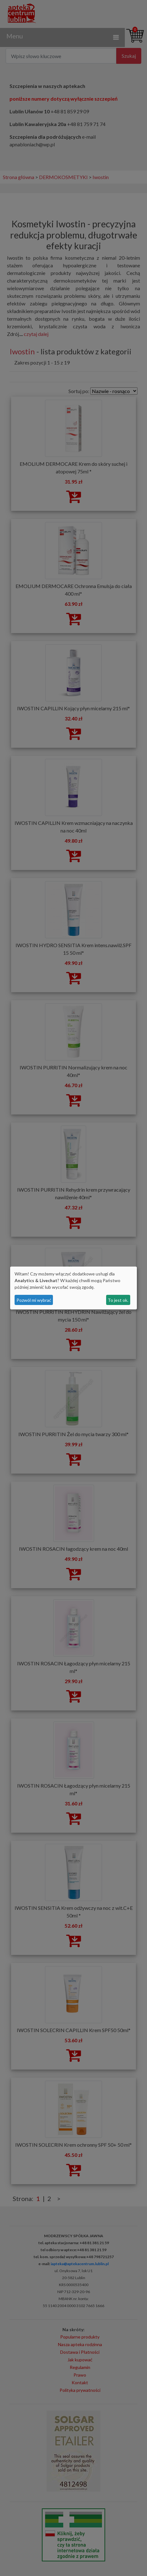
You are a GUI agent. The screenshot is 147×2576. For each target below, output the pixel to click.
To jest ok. (118, 1300)
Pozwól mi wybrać (33, 1300)
